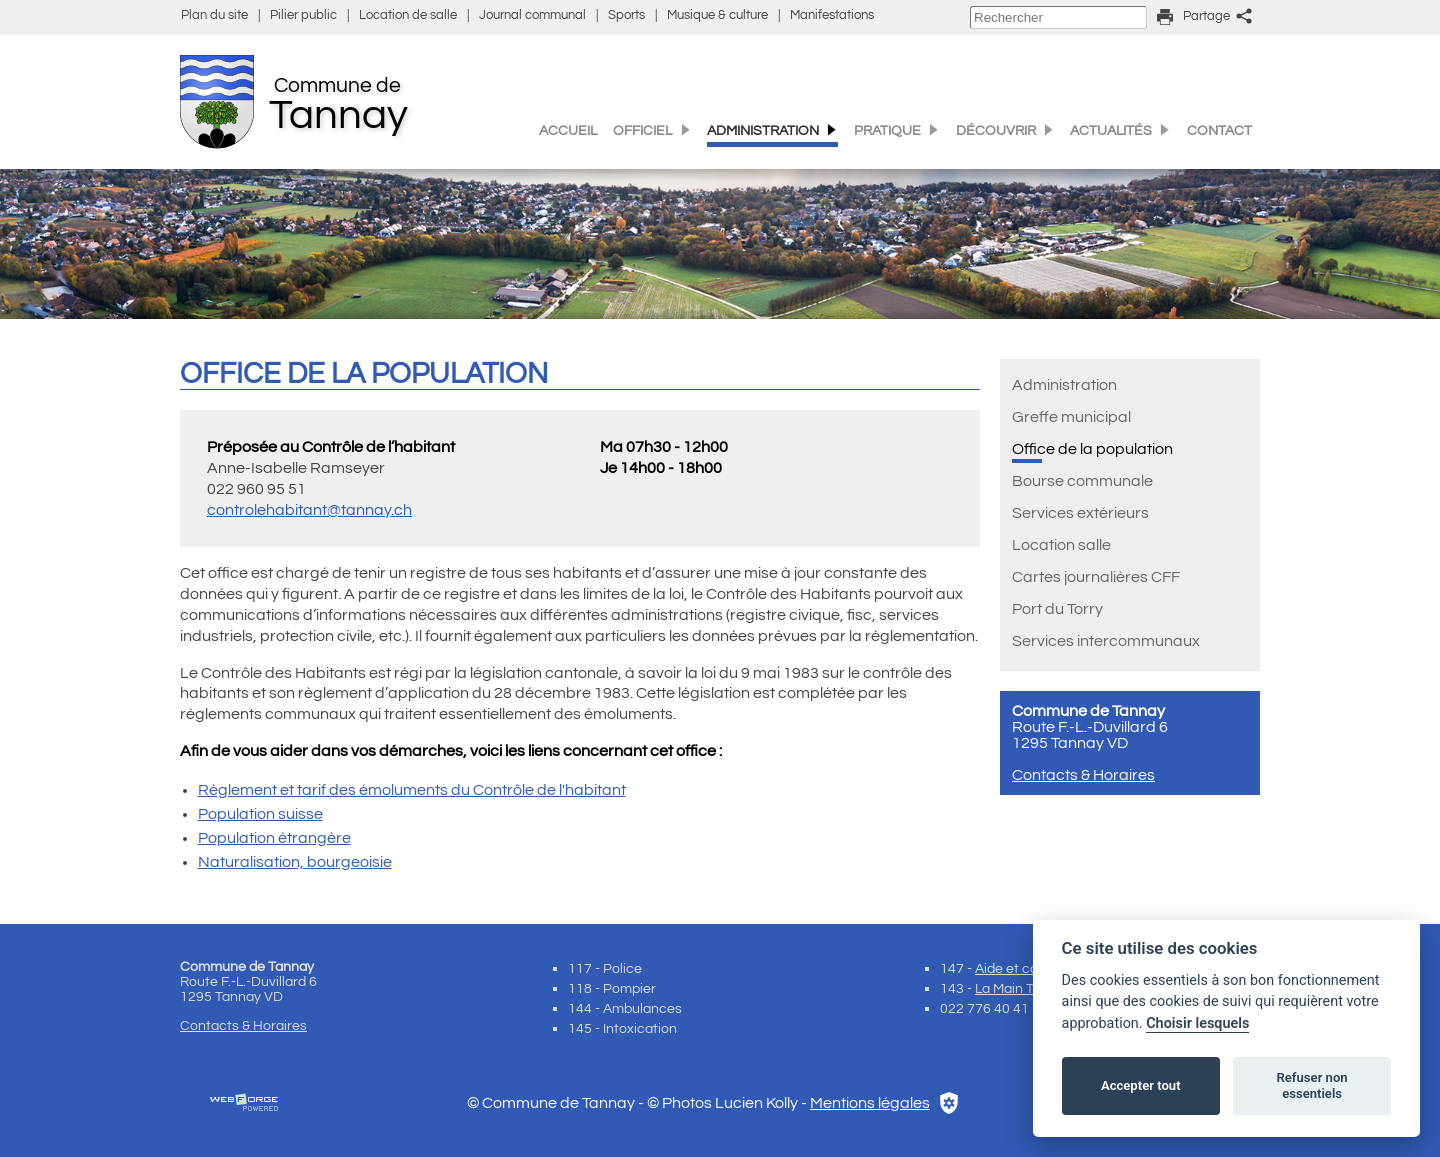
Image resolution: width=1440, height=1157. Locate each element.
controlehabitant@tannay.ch (309, 510)
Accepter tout (1141, 1085)
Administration (1064, 385)
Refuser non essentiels (1311, 1085)
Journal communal (532, 15)
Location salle (1061, 545)
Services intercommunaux (1106, 641)
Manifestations (832, 15)
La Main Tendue (1024, 988)
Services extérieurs (1080, 513)
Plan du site (214, 15)
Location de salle (408, 15)
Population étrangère (274, 838)
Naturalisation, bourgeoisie (295, 862)
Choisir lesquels (1197, 1023)
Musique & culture (717, 15)
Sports (626, 15)
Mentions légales (870, 1103)
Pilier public (303, 15)
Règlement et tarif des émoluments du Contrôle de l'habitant (412, 790)
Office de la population (1092, 449)
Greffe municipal (1071, 417)
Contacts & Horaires (1083, 775)
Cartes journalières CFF (1096, 577)
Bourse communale (1082, 481)
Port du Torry (1057, 609)
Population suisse (260, 814)
